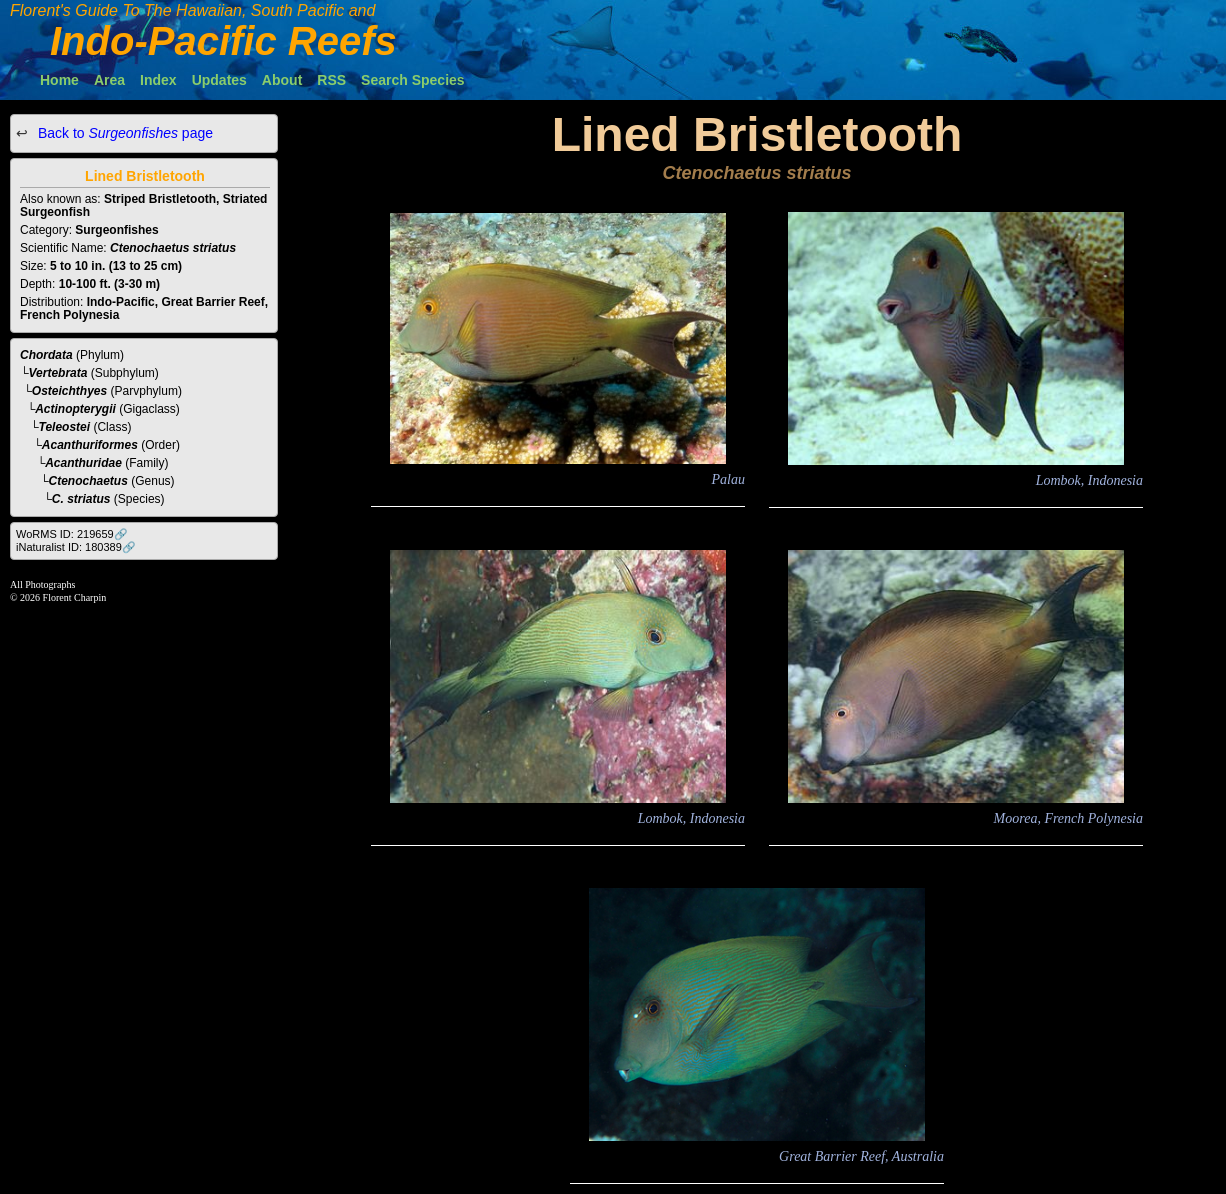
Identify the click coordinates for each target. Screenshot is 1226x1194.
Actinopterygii (75, 409)
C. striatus (81, 499)
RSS (331, 80)
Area (109, 80)
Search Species (413, 80)
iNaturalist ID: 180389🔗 (76, 547)
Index (158, 80)
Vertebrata (58, 373)
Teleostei (65, 427)
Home (59, 80)
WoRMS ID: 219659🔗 (72, 534)
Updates (219, 80)
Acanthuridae (83, 463)
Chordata (46, 355)
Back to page (123, 133)
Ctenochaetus (88, 481)
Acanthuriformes (90, 445)
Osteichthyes (69, 391)
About (282, 80)
